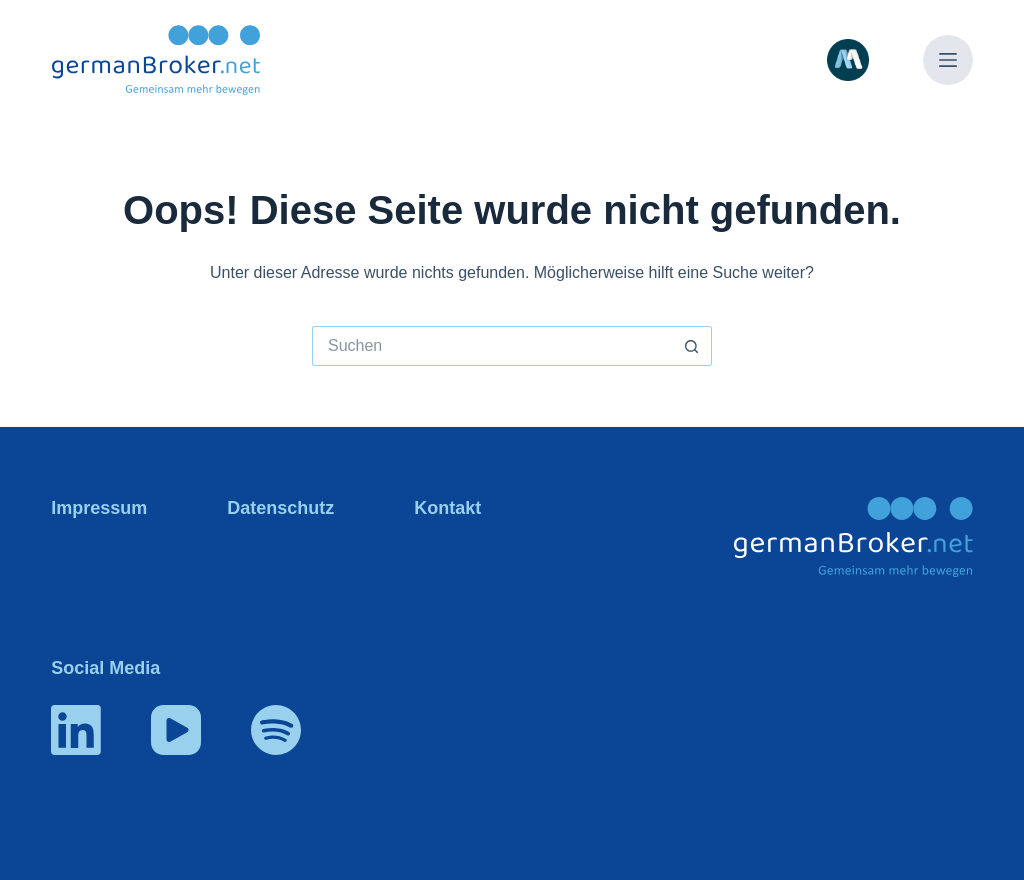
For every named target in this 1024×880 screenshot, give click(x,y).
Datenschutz (280, 508)
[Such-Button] (692, 346)
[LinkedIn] (76, 730)
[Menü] (948, 60)
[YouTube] (176, 730)
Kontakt (447, 508)
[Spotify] (276, 730)
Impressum (99, 508)
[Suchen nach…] (492, 346)
